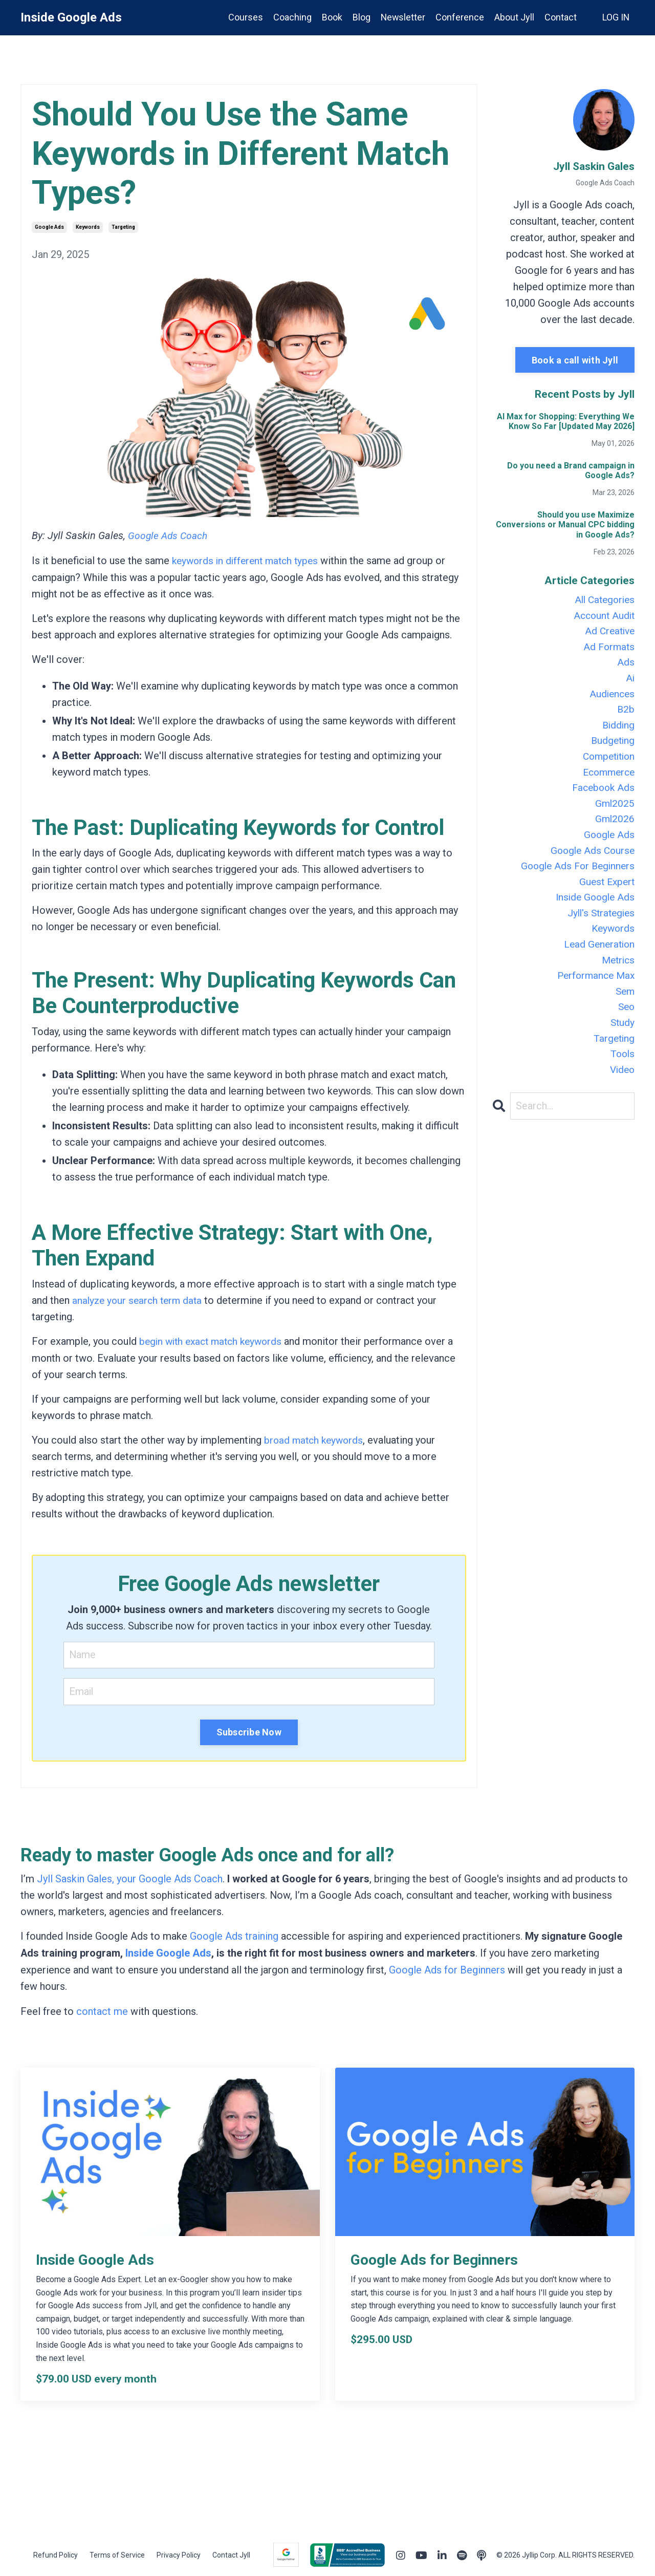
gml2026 (614, 830)
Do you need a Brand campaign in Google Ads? (571, 470)
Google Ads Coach (169, 535)
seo (626, 1026)
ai (630, 682)
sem (624, 1010)
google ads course (591, 862)
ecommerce (607, 781)
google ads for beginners (575, 879)
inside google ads (593, 912)
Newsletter (402, 17)
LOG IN (615, 17)
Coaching (291, 17)
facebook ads (602, 797)
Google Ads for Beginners (447, 1968)
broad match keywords (315, 1438)
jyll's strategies (599, 928)
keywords (88, 227)
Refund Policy (55, 2552)
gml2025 (614, 813)
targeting (123, 227)
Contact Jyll (231, 2552)
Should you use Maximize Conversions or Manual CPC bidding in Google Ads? (565, 524)
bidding (618, 731)
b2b (626, 715)
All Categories (603, 600)
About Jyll (514, 17)
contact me (102, 2009)
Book (330, 17)
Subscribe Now (248, 1731)
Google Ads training (234, 1935)
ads (626, 666)
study (622, 1043)
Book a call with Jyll (575, 360)
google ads (49, 227)
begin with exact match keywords (214, 1340)
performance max (594, 994)
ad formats (608, 649)
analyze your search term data (139, 1299)
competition (606, 764)
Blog (360, 17)
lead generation (598, 961)
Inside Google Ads (169, 1951)
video (621, 1092)
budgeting (612, 748)
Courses (244, 17)
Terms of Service (117, 2552)
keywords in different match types (248, 560)
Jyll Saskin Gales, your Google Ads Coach (130, 1878)
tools (622, 1075)
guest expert (605, 895)
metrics (617, 977)
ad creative (608, 633)
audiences (611, 699)
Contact (560, 17)
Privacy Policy (179, 2552)
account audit (603, 617)
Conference (459, 17)
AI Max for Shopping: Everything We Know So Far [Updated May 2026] (566, 421)
